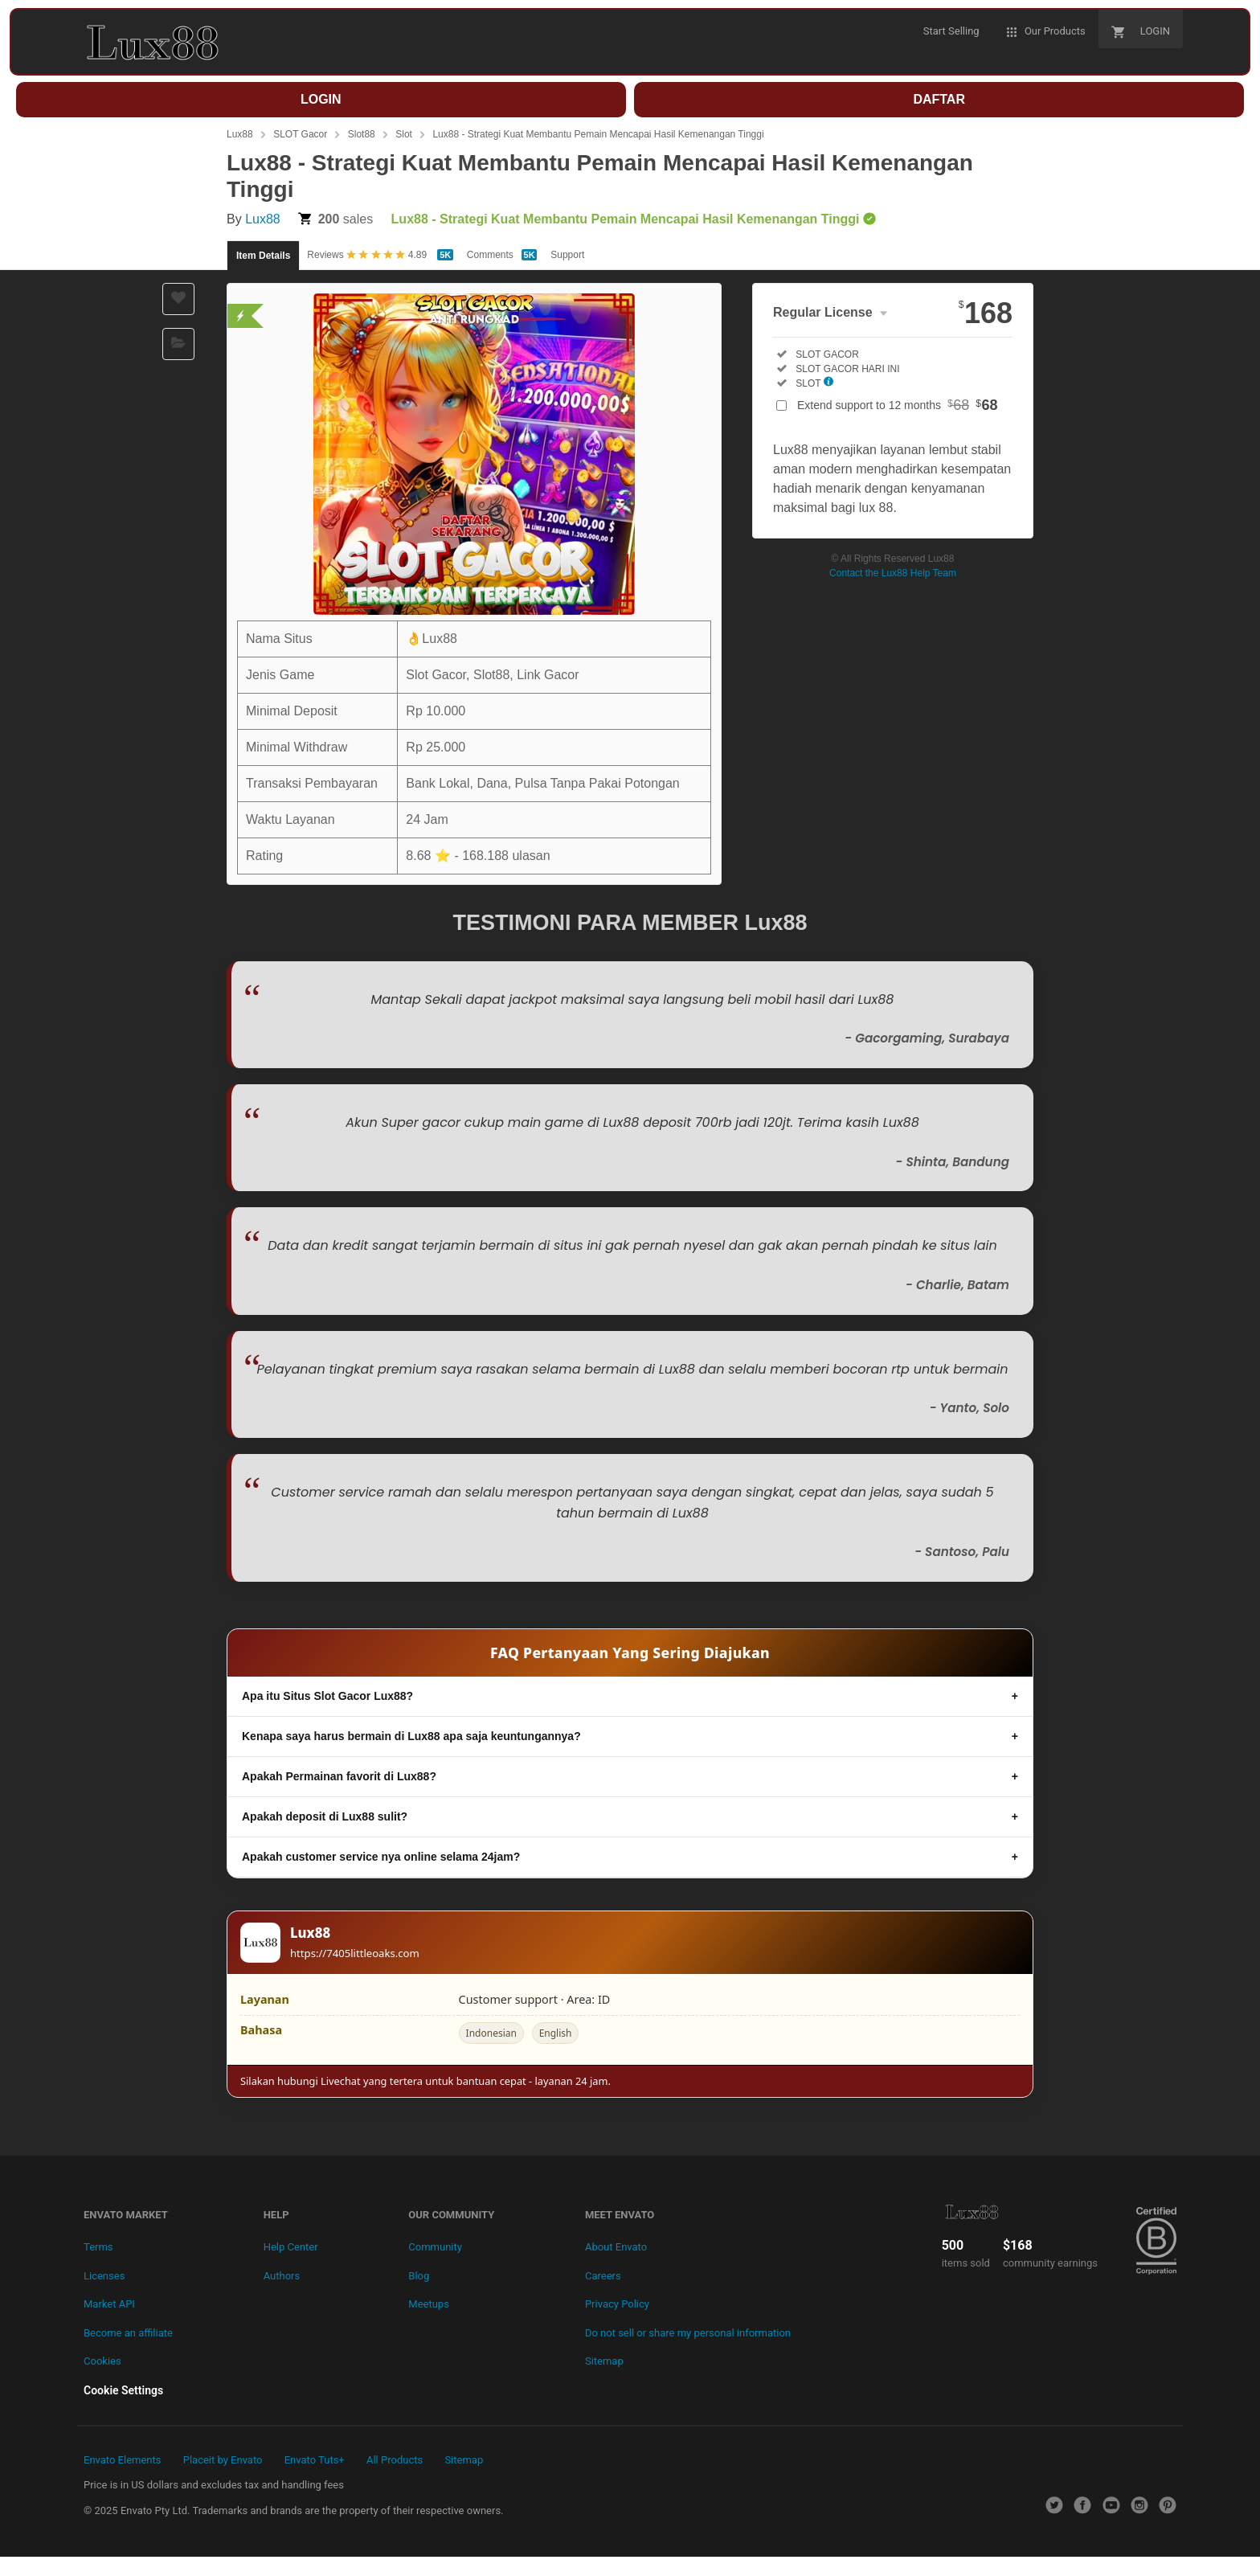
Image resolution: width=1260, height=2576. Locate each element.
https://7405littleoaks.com (354, 1953)
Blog (418, 2276)
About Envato (616, 2247)
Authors (282, 2276)
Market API (109, 2304)
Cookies (102, 2361)
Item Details (263, 255)
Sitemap (604, 2361)
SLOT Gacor (300, 134)
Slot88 (361, 134)
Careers (603, 2276)
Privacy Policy (617, 2304)
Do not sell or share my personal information (688, 2333)
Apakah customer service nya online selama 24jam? (381, 1856)
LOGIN (321, 99)
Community (435, 2247)
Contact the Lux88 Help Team (892, 573)
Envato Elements (122, 2460)
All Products (394, 2460)
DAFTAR (939, 99)
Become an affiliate (128, 2333)
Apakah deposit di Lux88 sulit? (324, 1816)
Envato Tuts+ (314, 2460)
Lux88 (240, 134)
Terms (98, 2247)
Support (567, 254)
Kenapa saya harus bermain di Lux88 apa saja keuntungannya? (411, 1736)
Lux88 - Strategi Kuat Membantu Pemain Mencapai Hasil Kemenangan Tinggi (597, 134)
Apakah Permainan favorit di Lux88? (339, 1776)
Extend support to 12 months (897, 405)
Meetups (428, 2304)
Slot (403, 134)
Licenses (104, 2276)
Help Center (291, 2247)
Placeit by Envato (223, 2460)
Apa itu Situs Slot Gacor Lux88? (327, 1695)
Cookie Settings (123, 2390)
